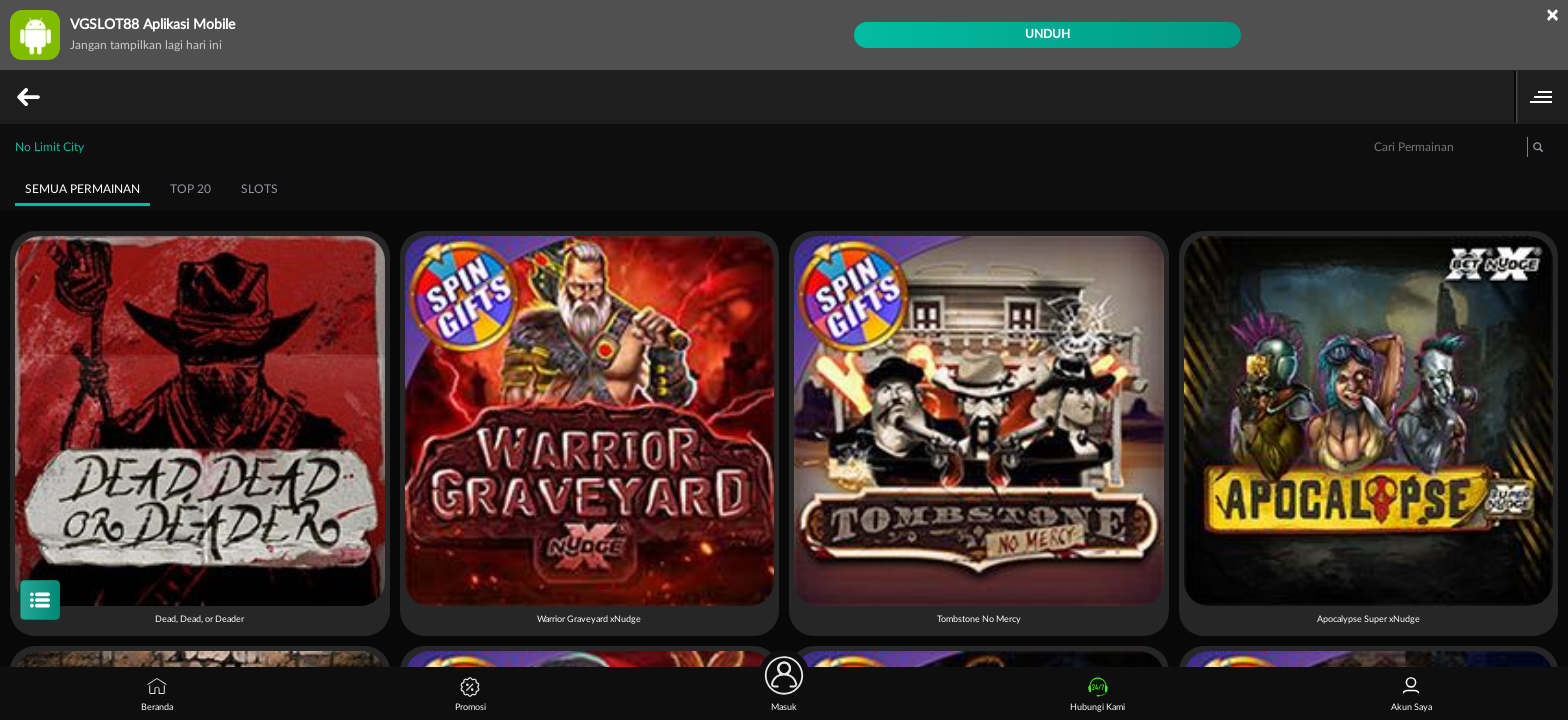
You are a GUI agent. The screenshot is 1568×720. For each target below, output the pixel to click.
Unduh (1047, 34)
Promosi (470, 694)
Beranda (157, 694)
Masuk (784, 689)
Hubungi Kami (1097, 694)
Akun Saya (1411, 694)
